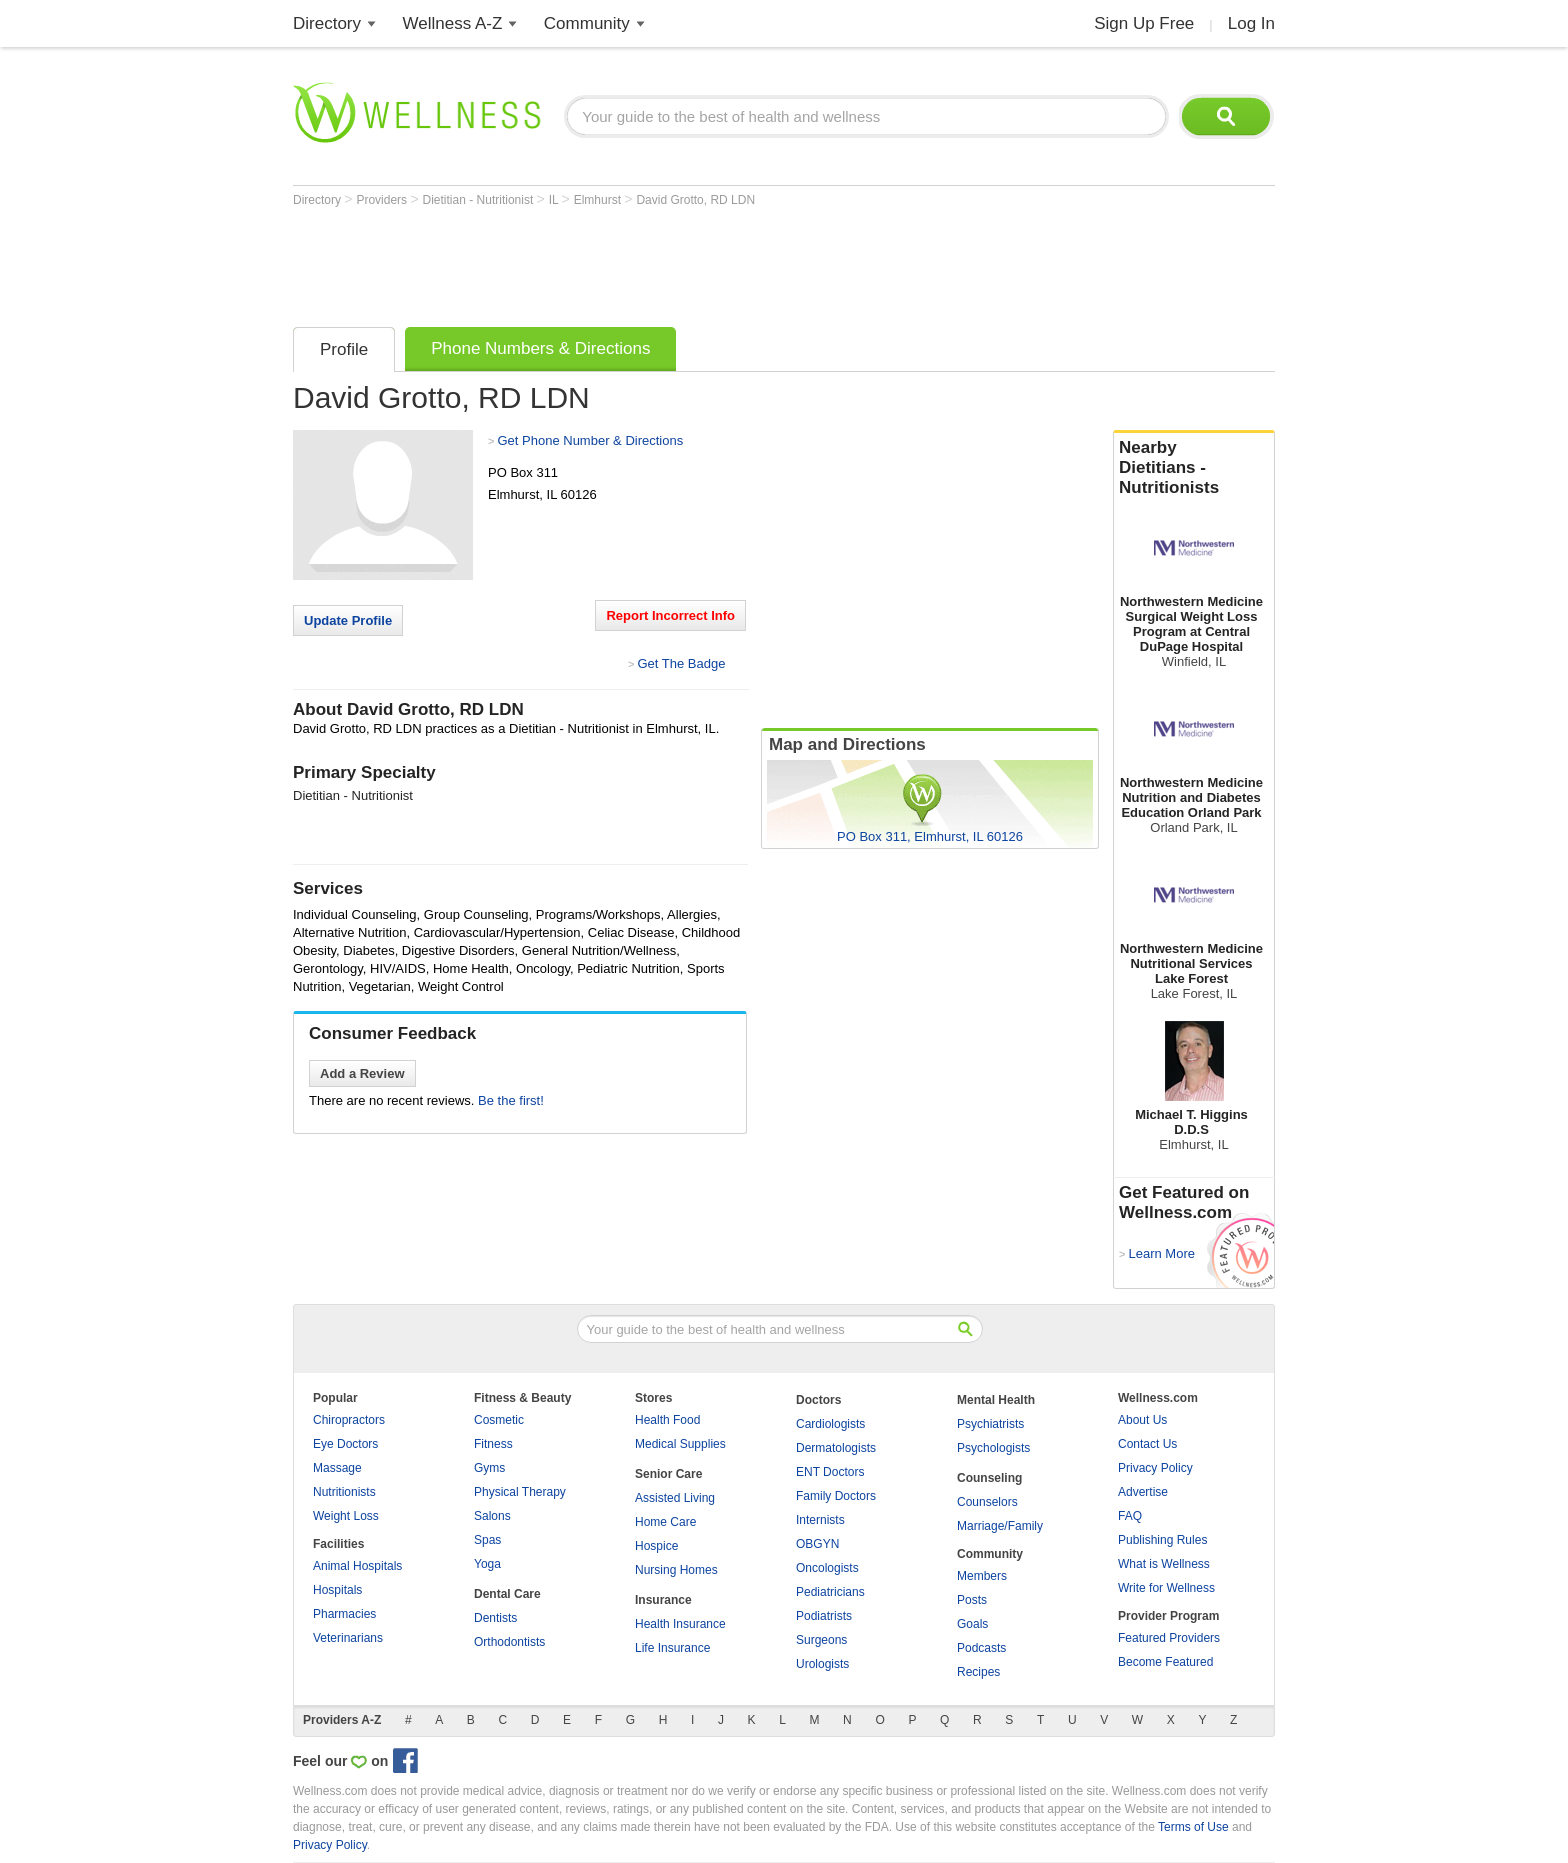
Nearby (1194, 468)
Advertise (1143, 1492)
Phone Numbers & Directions (540, 348)
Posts (972, 1600)
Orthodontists (509, 1642)
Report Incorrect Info (670, 615)
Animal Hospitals (357, 1566)
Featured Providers (1169, 1638)
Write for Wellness (1166, 1588)
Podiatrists (824, 1616)
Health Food (667, 1420)
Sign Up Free (1144, 23)
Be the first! (511, 1100)
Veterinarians (348, 1638)
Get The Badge (681, 663)
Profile (344, 349)
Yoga (487, 1564)
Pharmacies (344, 1614)
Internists (820, 1520)
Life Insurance (672, 1648)
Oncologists (827, 1568)
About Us (1142, 1420)
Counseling (989, 1478)
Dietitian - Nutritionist (480, 200)
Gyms (489, 1468)
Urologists (822, 1664)
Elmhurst (599, 200)
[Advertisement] (657, 262)
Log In (1251, 23)
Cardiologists (830, 1424)
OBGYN (817, 1544)
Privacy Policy (1155, 1468)
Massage (337, 1468)
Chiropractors (349, 1420)
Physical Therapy (520, 1492)
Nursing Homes (676, 1570)
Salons (492, 1516)
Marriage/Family (1000, 1526)
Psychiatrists (990, 1424)
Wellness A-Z (453, 23)
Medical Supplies (680, 1444)
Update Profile (348, 620)
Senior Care (668, 1474)
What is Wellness (1164, 1564)
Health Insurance (680, 1624)
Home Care (665, 1522)
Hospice (656, 1546)
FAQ (1130, 1516)
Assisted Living (675, 1498)
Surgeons (821, 1640)
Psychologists (993, 1448)
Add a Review (362, 1073)
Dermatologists (836, 1448)
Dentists (495, 1618)
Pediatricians (830, 1592)
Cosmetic (499, 1420)
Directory (327, 23)
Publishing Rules (1162, 1540)
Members (982, 1576)
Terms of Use (1193, 1827)
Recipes (978, 1672)
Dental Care (507, 1594)
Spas (487, 1540)
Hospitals (337, 1590)
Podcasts (981, 1648)
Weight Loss (346, 1516)
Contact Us (1147, 1444)
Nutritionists (344, 1492)
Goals (972, 1624)
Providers (383, 200)
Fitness (493, 1444)
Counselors (987, 1502)
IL (555, 200)
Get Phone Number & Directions (590, 440)
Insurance (663, 1600)
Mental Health (996, 1400)
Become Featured (1165, 1662)
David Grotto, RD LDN (695, 200)
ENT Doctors (830, 1472)
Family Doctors (836, 1496)
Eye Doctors (345, 1444)
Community (587, 23)
